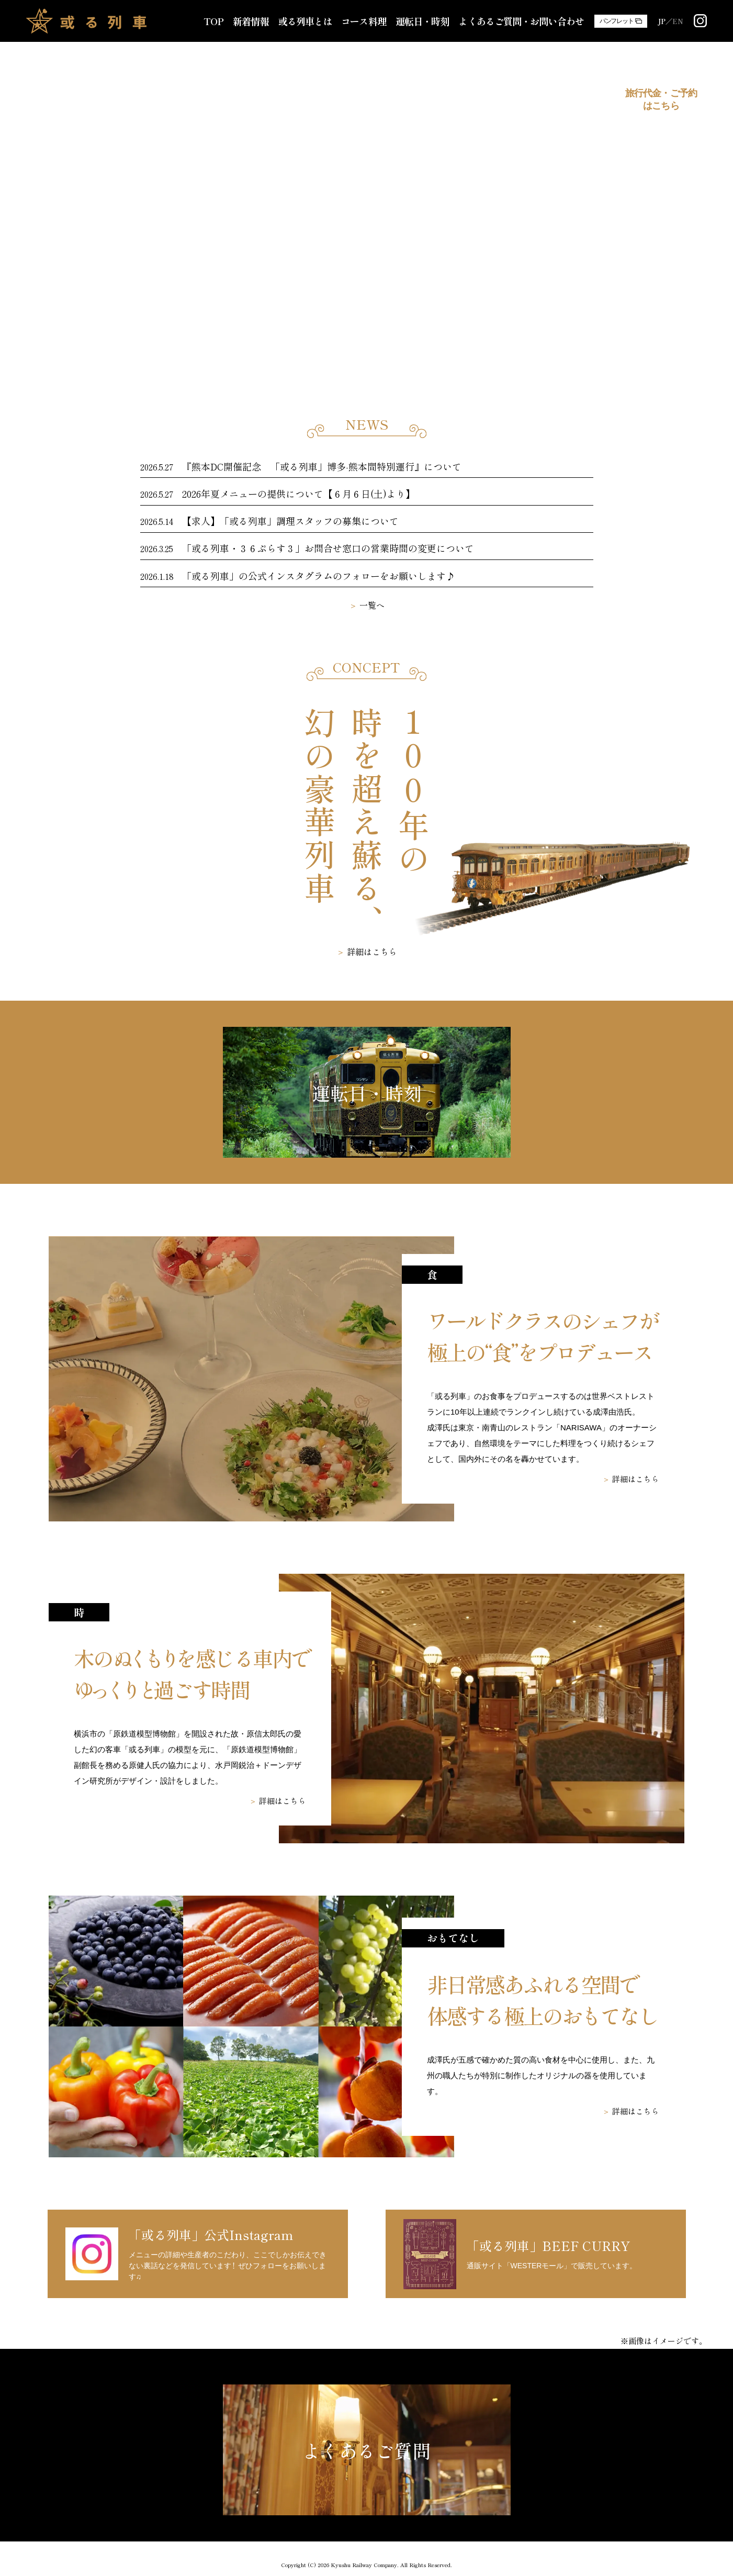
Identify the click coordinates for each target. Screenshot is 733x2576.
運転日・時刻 (422, 21)
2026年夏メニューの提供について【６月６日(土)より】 (298, 493)
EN (677, 21)
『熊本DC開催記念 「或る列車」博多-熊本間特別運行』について (321, 466)
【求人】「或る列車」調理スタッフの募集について (290, 521)
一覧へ (372, 605)
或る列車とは (305, 21)
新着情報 (250, 21)
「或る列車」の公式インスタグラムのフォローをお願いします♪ (318, 576)
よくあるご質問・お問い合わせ (520, 21)
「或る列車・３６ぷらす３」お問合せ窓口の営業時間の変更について (328, 548)
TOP (213, 21)
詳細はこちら (372, 951)
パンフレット (617, 21)
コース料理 (363, 21)
